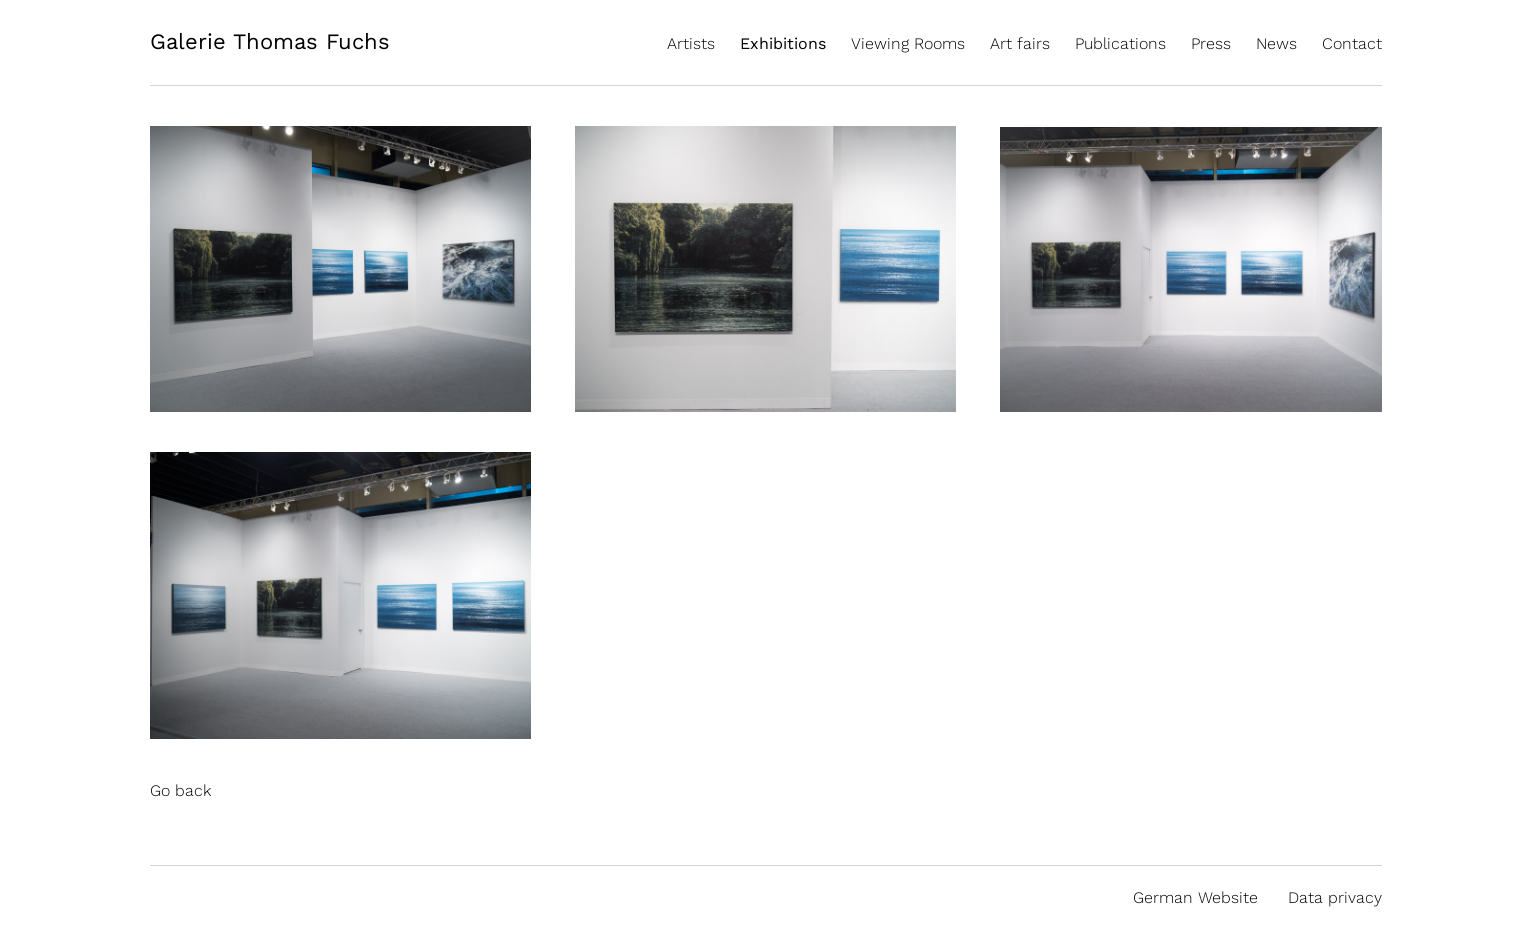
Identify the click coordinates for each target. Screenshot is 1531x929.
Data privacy (1335, 897)
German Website (1195, 897)
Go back (180, 790)
